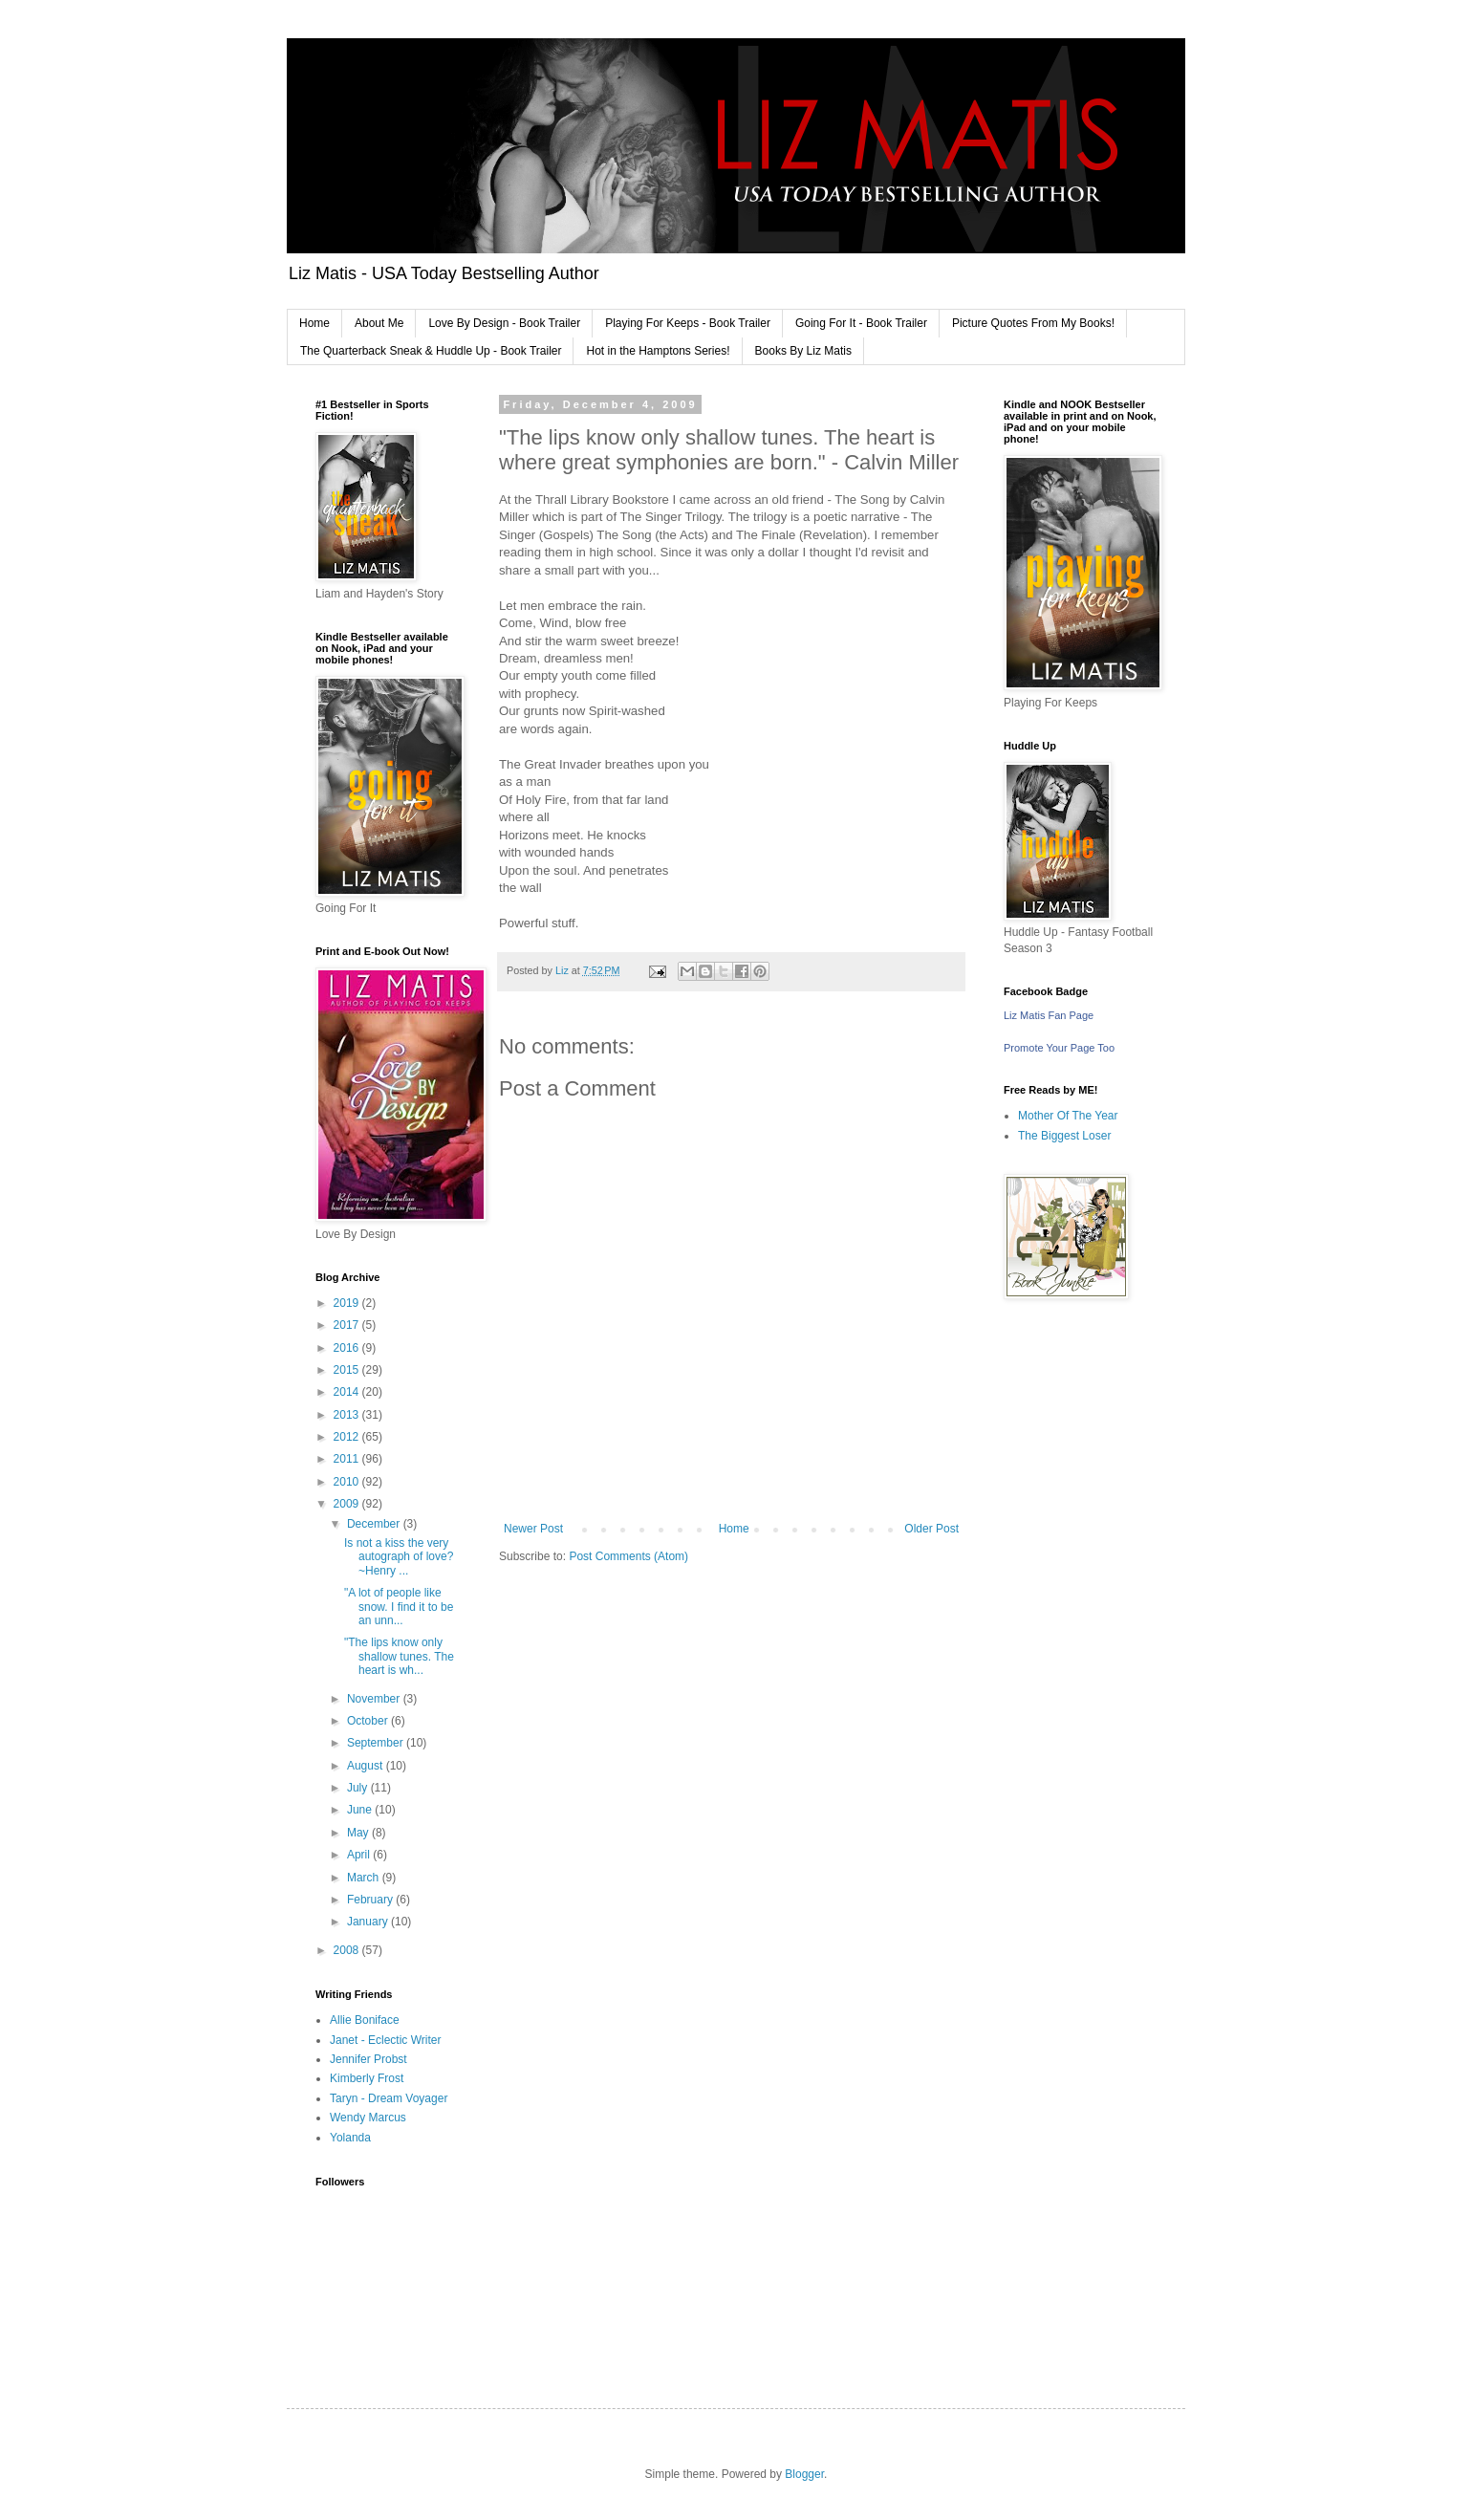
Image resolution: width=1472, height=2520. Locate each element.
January (369, 1921)
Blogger (804, 2474)
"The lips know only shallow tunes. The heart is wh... (399, 1656)
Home (314, 323)
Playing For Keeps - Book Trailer (687, 323)
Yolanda (350, 2137)
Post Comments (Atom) (628, 1556)
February (371, 1899)
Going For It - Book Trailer (861, 323)
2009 (348, 1503)
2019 (348, 1303)
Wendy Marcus (368, 2117)
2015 (348, 1370)
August (366, 1765)
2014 (348, 1392)
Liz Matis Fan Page (1048, 1015)
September (376, 1742)
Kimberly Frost (366, 2078)
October (369, 1720)
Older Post (931, 1528)
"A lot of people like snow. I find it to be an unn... (398, 1606)
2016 (348, 1348)
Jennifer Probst (368, 2059)
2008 (348, 1950)
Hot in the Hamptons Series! (657, 351)
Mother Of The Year (1068, 1115)
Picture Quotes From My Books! (1033, 323)
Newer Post (533, 1528)
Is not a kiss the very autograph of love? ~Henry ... (398, 1556)
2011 (348, 1459)
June (361, 1809)
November (375, 1698)
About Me (379, 323)
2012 (348, 1437)
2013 (348, 1415)
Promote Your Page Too (1059, 1048)
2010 (348, 1481)
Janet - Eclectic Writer (385, 2040)
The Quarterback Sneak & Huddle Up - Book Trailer (430, 351)
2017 (348, 1325)
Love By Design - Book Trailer (504, 323)
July (359, 1787)
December (375, 1524)
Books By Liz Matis (803, 351)
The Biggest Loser (1064, 1135)
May (359, 1832)
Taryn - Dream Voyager (388, 2098)
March (364, 1877)
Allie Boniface (365, 2020)
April (360, 1854)
